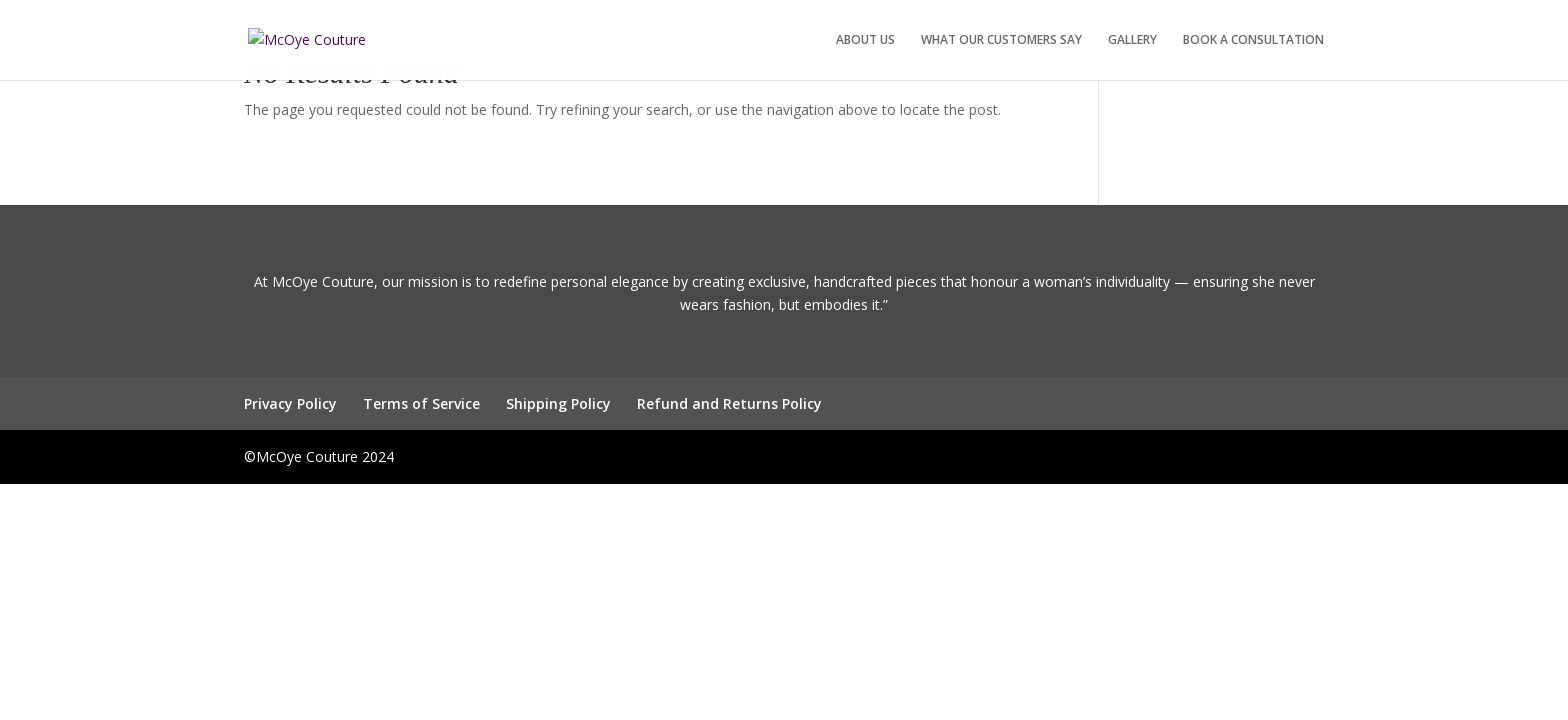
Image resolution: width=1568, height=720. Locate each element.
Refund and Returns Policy (729, 403)
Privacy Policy (290, 403)
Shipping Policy (558, 403)
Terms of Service (421, 403)
